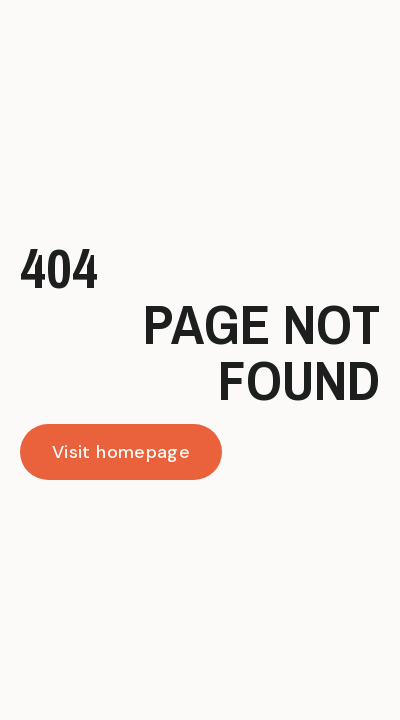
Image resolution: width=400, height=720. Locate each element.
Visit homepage (121, 452)
